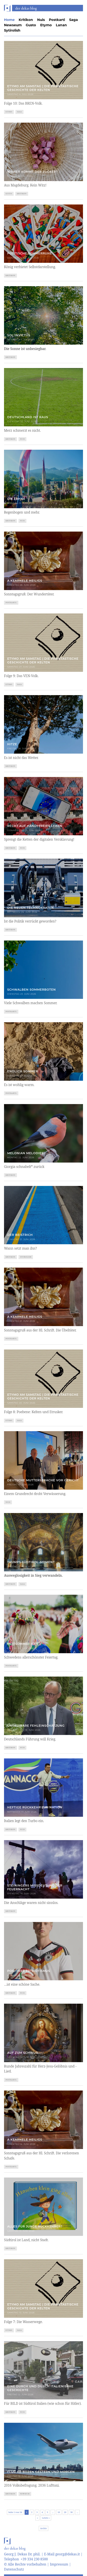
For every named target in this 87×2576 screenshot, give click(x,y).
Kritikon (26, 20)
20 (65, 2512)
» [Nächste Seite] (37, 2517)
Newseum (13, 25)
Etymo (46, 25)
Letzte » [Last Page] (46, 2517)
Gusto (31, 25)
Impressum (59, 2564)
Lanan (61, 25)
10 (59, 2512)
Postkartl (57, 20)
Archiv (43, 2528)
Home (9, 20)
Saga (73, 20)
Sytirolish (12, 30)
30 (71, 2512)
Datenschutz (14, 2569)
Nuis (41, 20)
